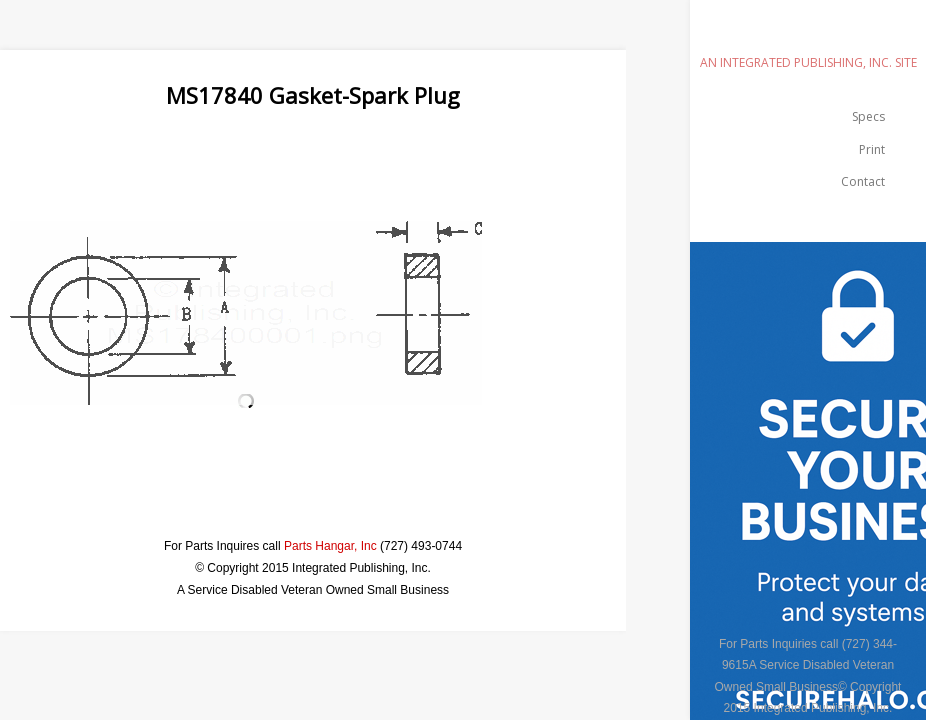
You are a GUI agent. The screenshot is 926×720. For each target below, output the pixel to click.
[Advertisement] (364, 156)
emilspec (808, 34)
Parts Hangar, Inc (330, 546)
